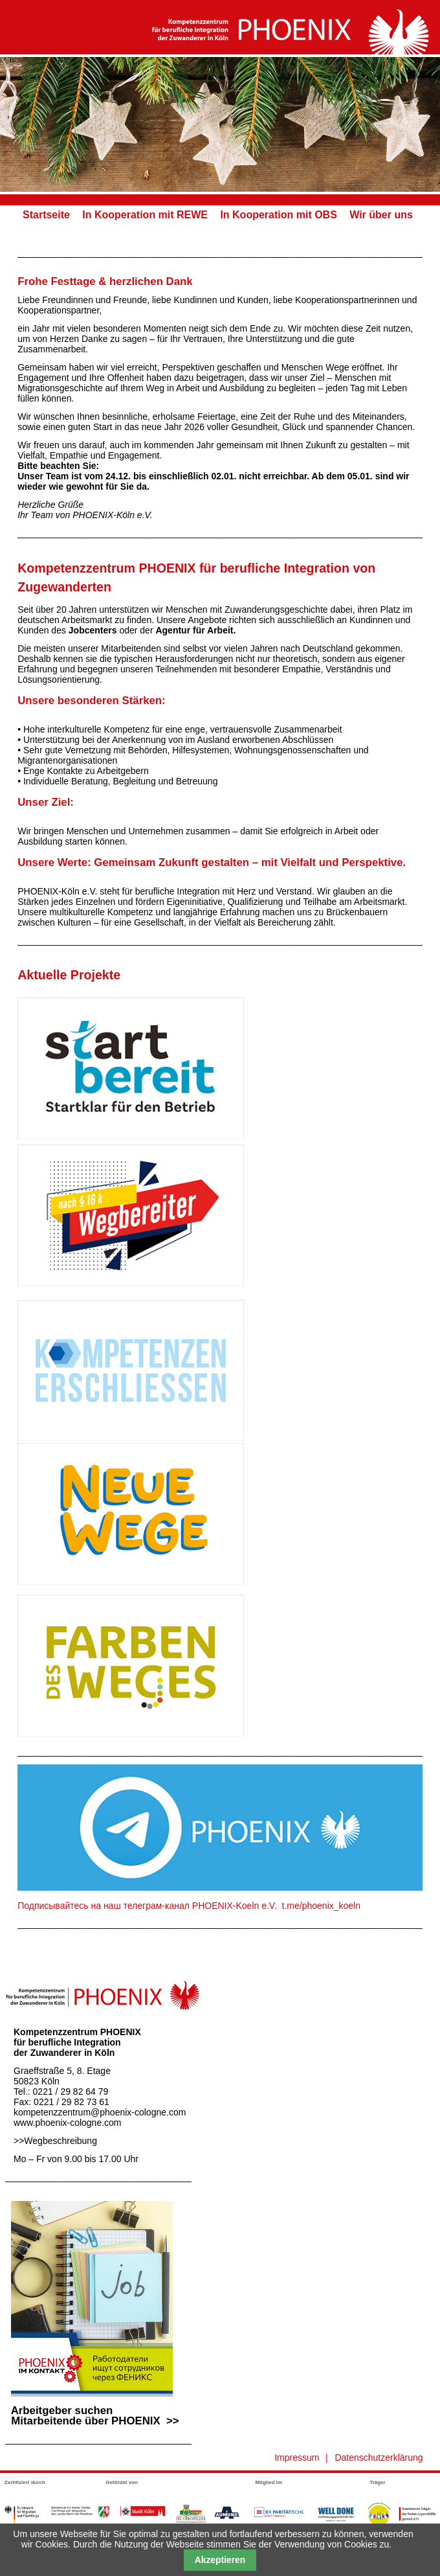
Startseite (46, 214)
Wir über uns (381, 214)
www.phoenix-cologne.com (68, 2122)
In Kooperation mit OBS (278, 214)
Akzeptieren (220, 2560)
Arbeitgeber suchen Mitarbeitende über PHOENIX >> (92, 2410)
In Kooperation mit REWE (145, 214)
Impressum (296, 2457)
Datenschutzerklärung (379, 2457)
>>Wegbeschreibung (55, 2141)
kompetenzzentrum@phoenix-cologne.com (100, 2112)
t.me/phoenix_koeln (321, 1905)
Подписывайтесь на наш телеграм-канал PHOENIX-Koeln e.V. (147, 1905)
